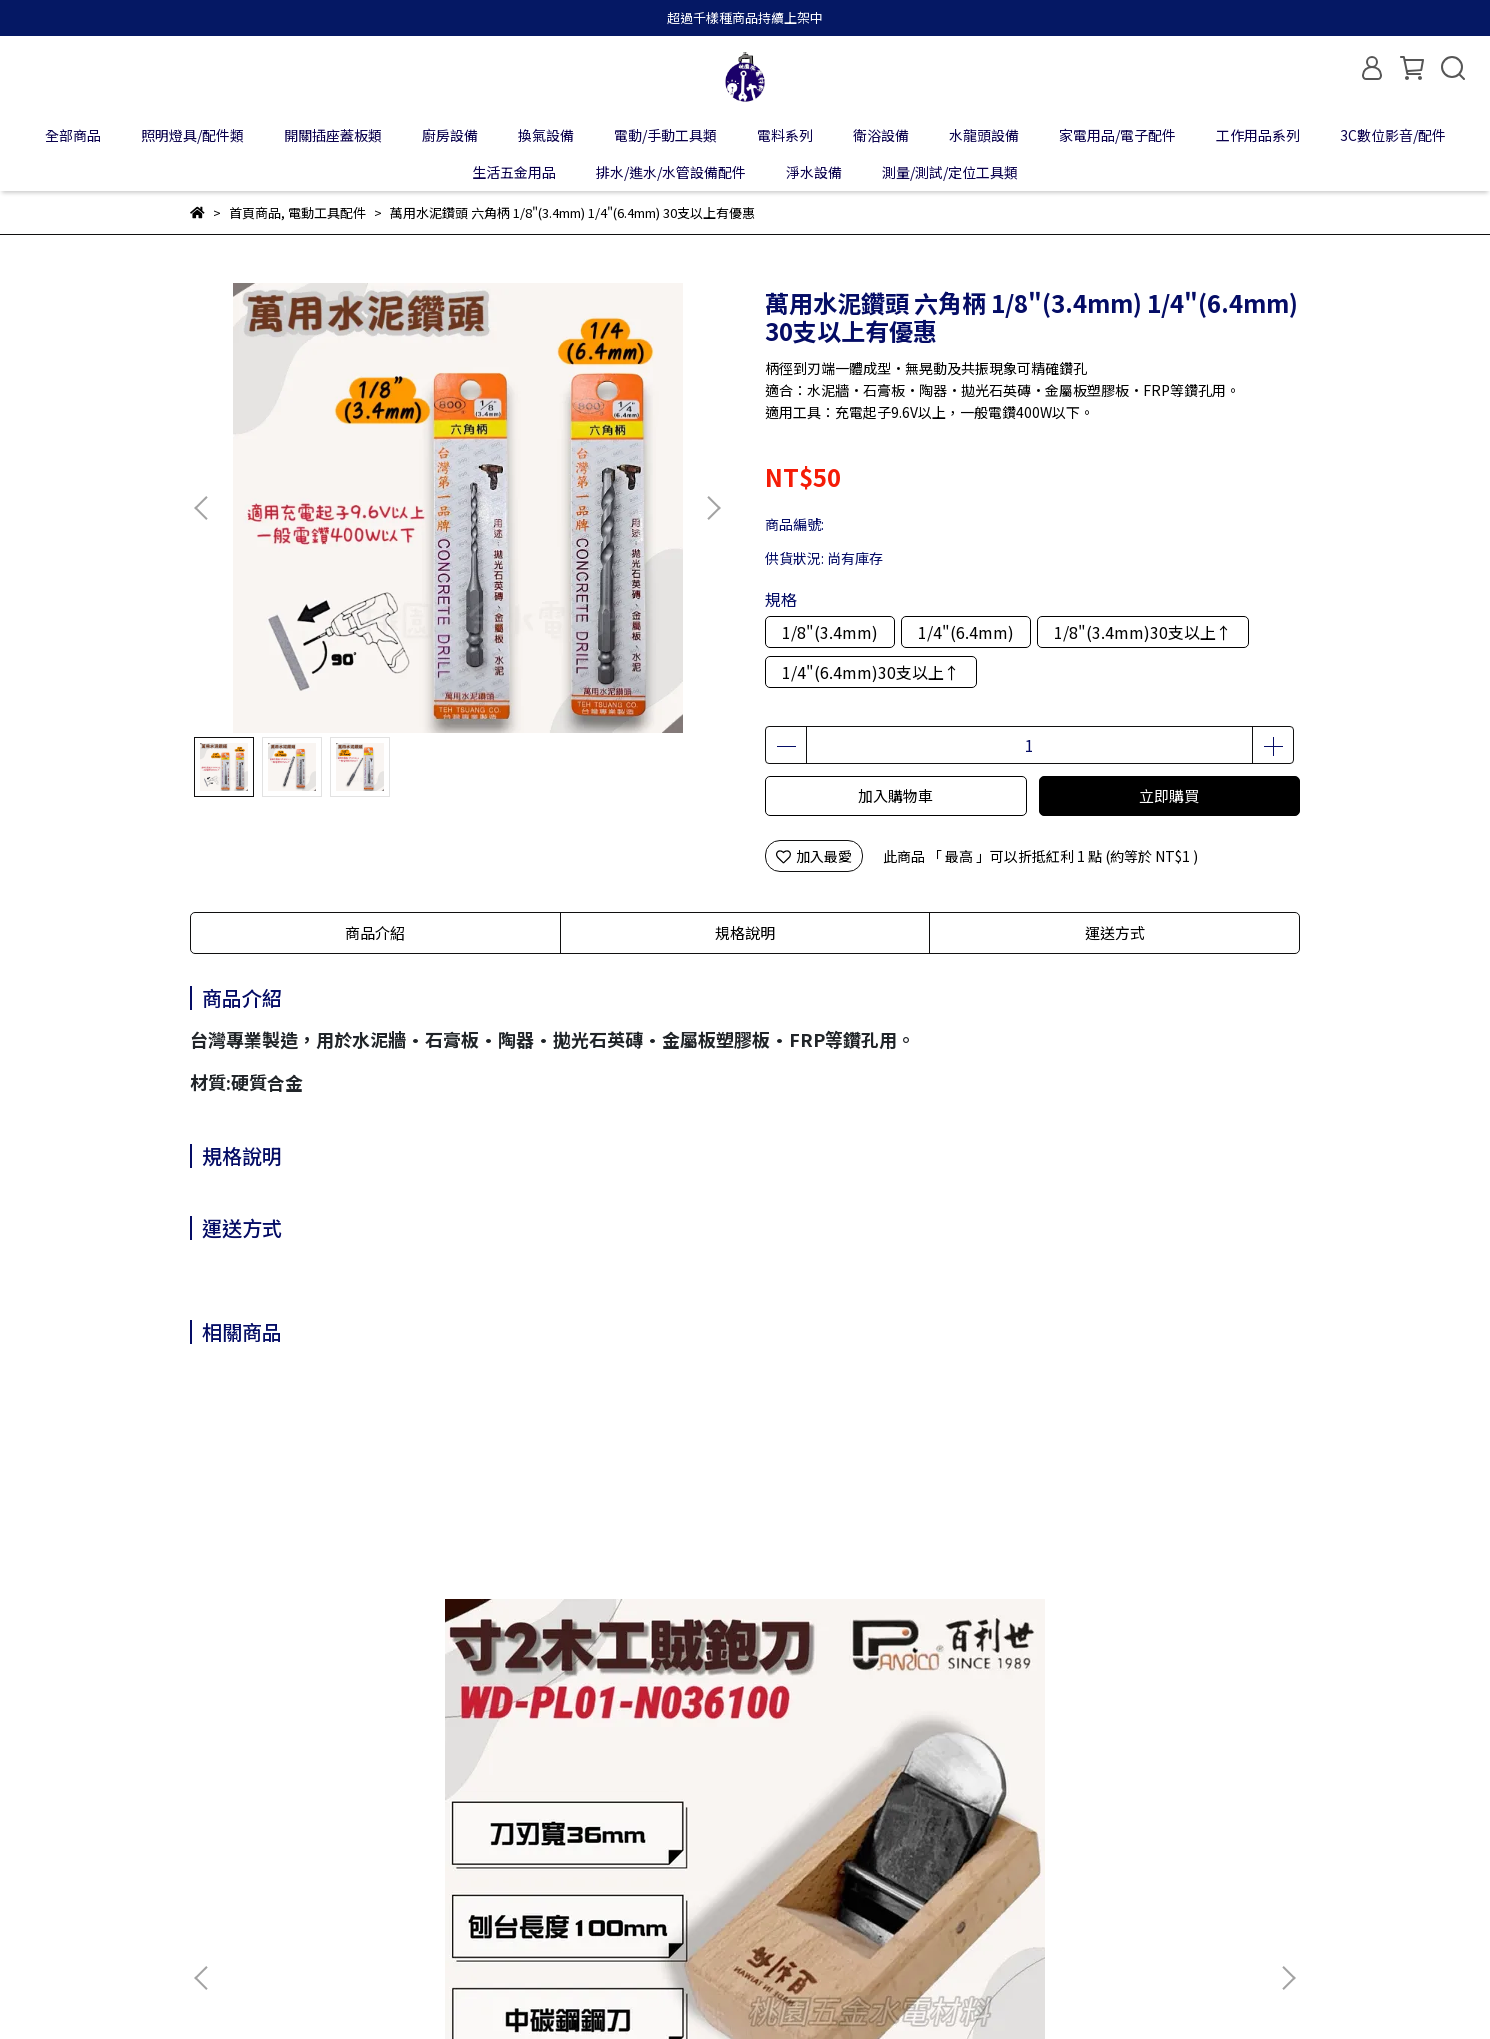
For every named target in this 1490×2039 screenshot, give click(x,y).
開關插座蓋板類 (333, 135)
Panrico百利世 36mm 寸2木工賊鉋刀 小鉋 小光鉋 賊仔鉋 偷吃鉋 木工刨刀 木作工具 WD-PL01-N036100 (338, 1629)
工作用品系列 (1258, 135)
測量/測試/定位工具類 (950, 172)
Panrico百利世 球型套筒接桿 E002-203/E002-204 (1141, 1629)
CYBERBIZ (649, 1988)
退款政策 (378, 1841)
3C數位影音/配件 (1393, 135)
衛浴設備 (881, 135)
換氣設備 (546, 135)
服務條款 (538, 1841)
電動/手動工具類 (665, 135)
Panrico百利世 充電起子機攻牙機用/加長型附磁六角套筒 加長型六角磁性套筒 (879, 1629)
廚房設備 (450, 135)
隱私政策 (458, 1841)
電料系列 (785, 135)
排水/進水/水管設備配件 (671, 172)
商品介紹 (375, 932)
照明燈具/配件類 (192, 135)
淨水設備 (814, 172)
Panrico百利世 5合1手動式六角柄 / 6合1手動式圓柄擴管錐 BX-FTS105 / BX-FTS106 (604, 1629)
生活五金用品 (514, 172)
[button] (713, 508)
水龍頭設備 (984, 135)
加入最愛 (814, 856)
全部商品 (73, 135)
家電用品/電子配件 (1117, 135)
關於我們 (218, 1841)
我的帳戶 (298, 1841)
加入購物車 (895, 795)
